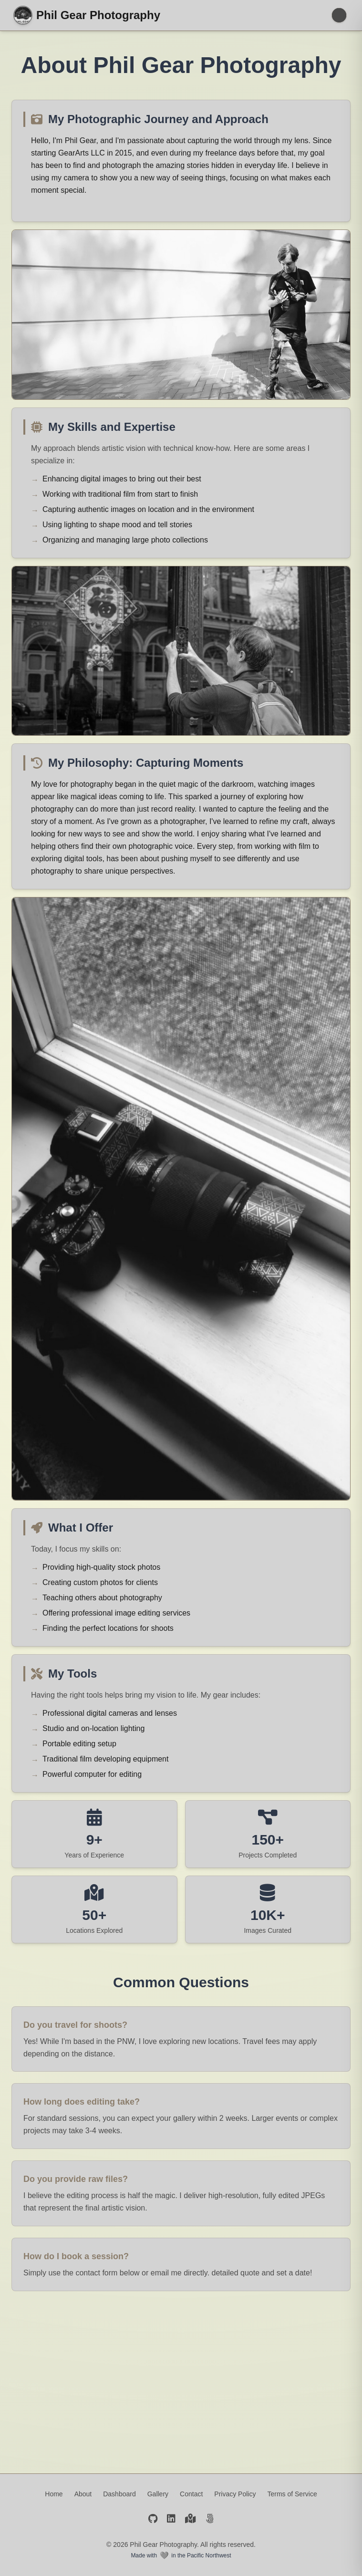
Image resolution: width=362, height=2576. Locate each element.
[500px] (210, 2520)
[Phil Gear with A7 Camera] (181, 314)
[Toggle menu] (339, 15)
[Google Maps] (190, 2520)
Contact (191, 2494)
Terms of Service (292, 2494)
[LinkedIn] (171, 2520)
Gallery (157, 2494)
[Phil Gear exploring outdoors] (181, 651)
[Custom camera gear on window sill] (181, 1198)
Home (53, 2494)
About (83, 2494)
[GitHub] (152, 2520)
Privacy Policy (235, 2494)
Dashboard (119, 2494)
